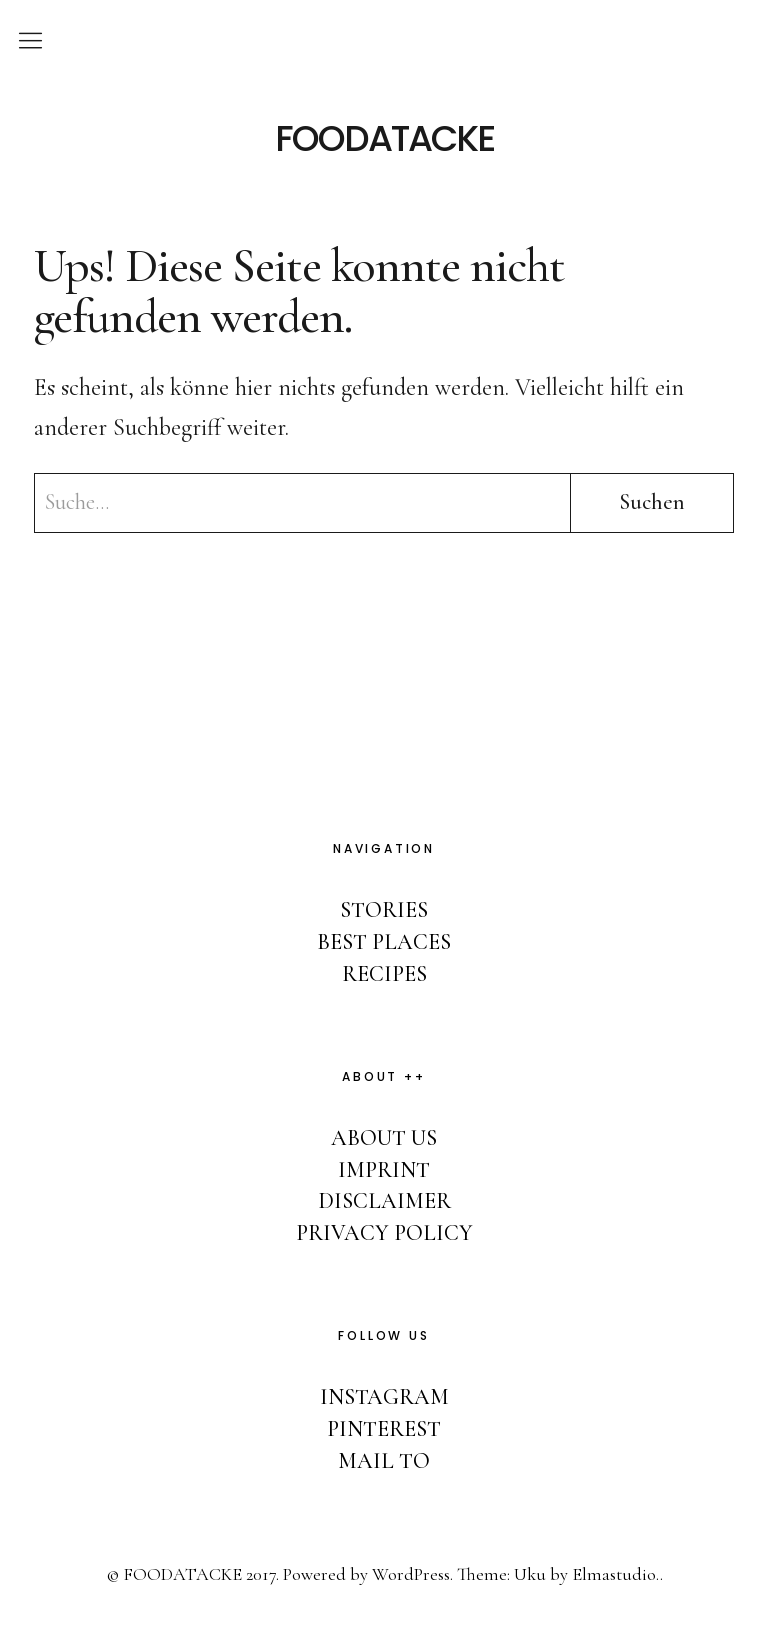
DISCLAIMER (384, 1201)
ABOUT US (384, 1138)
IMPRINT (384, 1170)
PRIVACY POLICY (384, 1233)
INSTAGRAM (384, 1397)
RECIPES (384, 974)
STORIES (384, 910)
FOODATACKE (384, 139)
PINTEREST (384, 1429)
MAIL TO (384, 1461)
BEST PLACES (384, 942)
